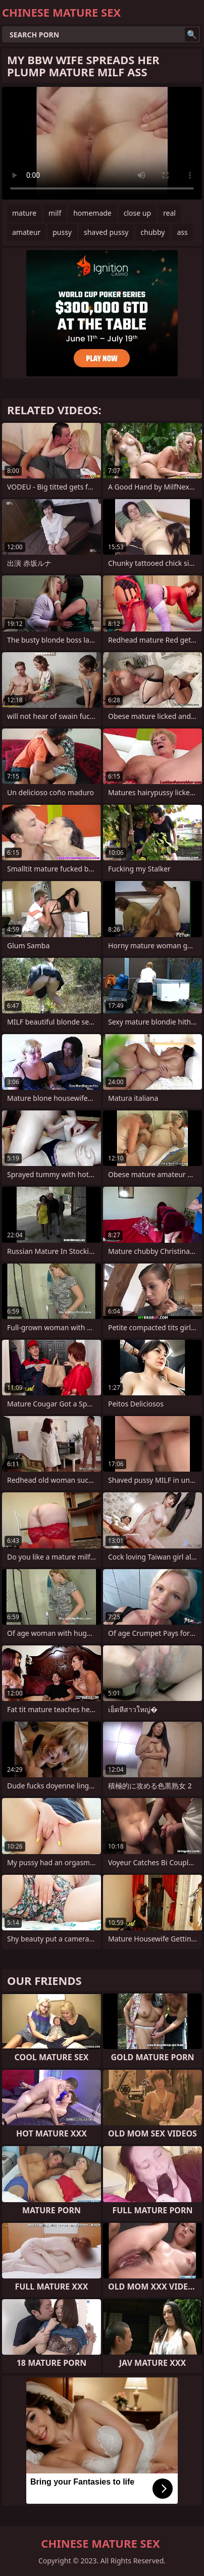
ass (182, 232)
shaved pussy (106, 232)
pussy (62, 232)
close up (137, 213)
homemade (92, 213)
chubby (152, 232)
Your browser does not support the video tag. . (102, 143)
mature (24, 213)
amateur (26, 232)
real (169, 213)
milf (54, 213)
